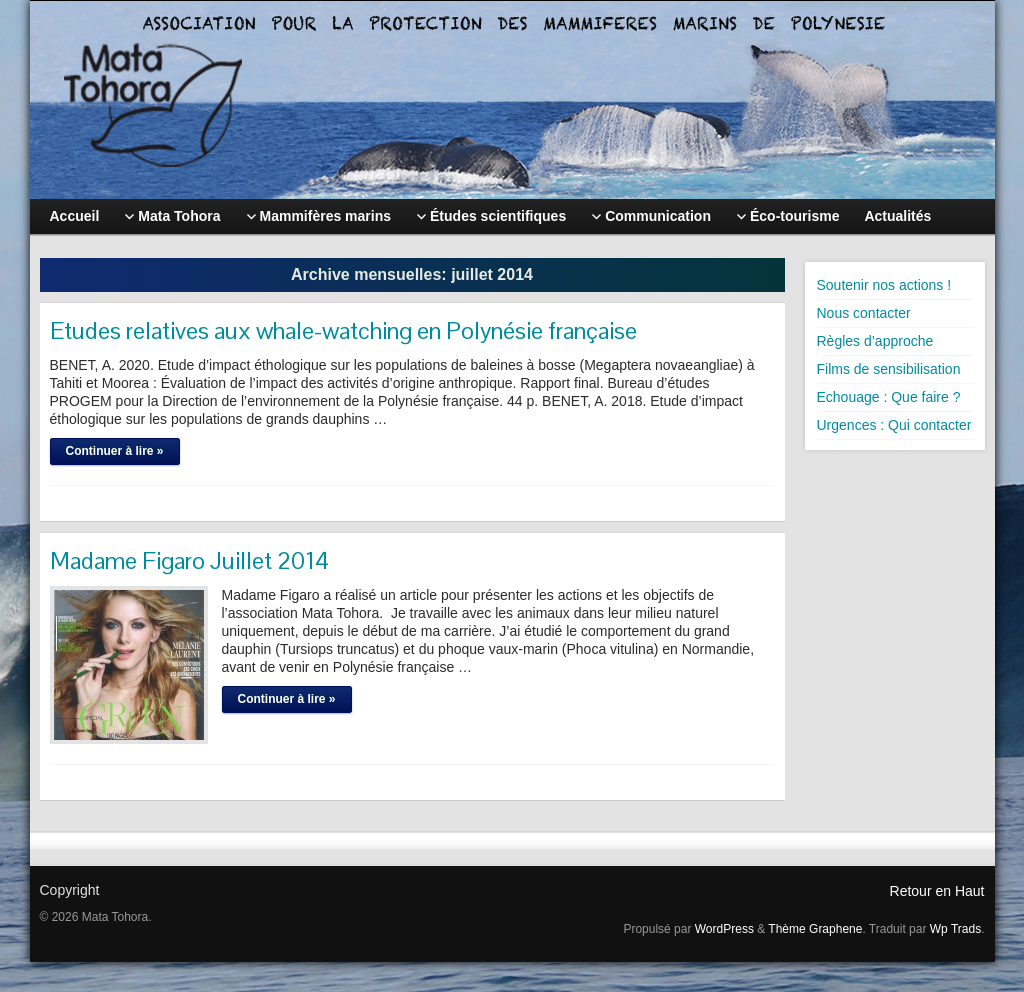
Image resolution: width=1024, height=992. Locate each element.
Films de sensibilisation (889, 369)
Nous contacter (864, 313)
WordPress (724, 929)
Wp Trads (955, 929)
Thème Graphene (815, 929)
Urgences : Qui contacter (894, 425)
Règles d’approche (875, 341)
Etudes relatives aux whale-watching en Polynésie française (343, 330)
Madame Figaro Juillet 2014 (189, 560)
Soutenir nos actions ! (884, 285)
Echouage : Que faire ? (889, 397)
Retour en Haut (937, 891)
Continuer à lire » (115, 451)
